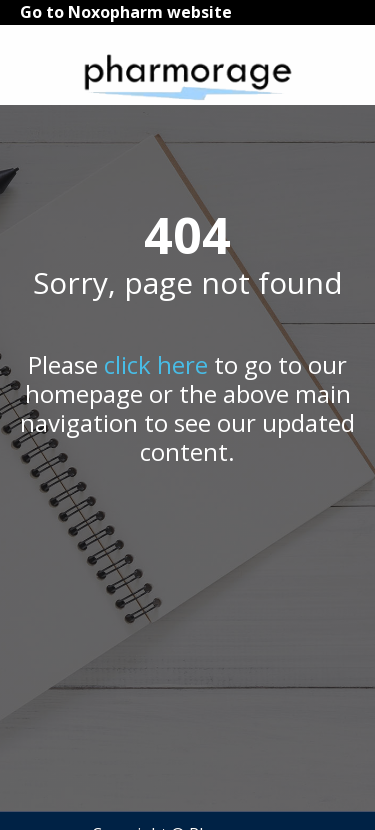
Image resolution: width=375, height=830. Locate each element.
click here (156, 364)
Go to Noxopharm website (126, 12)
